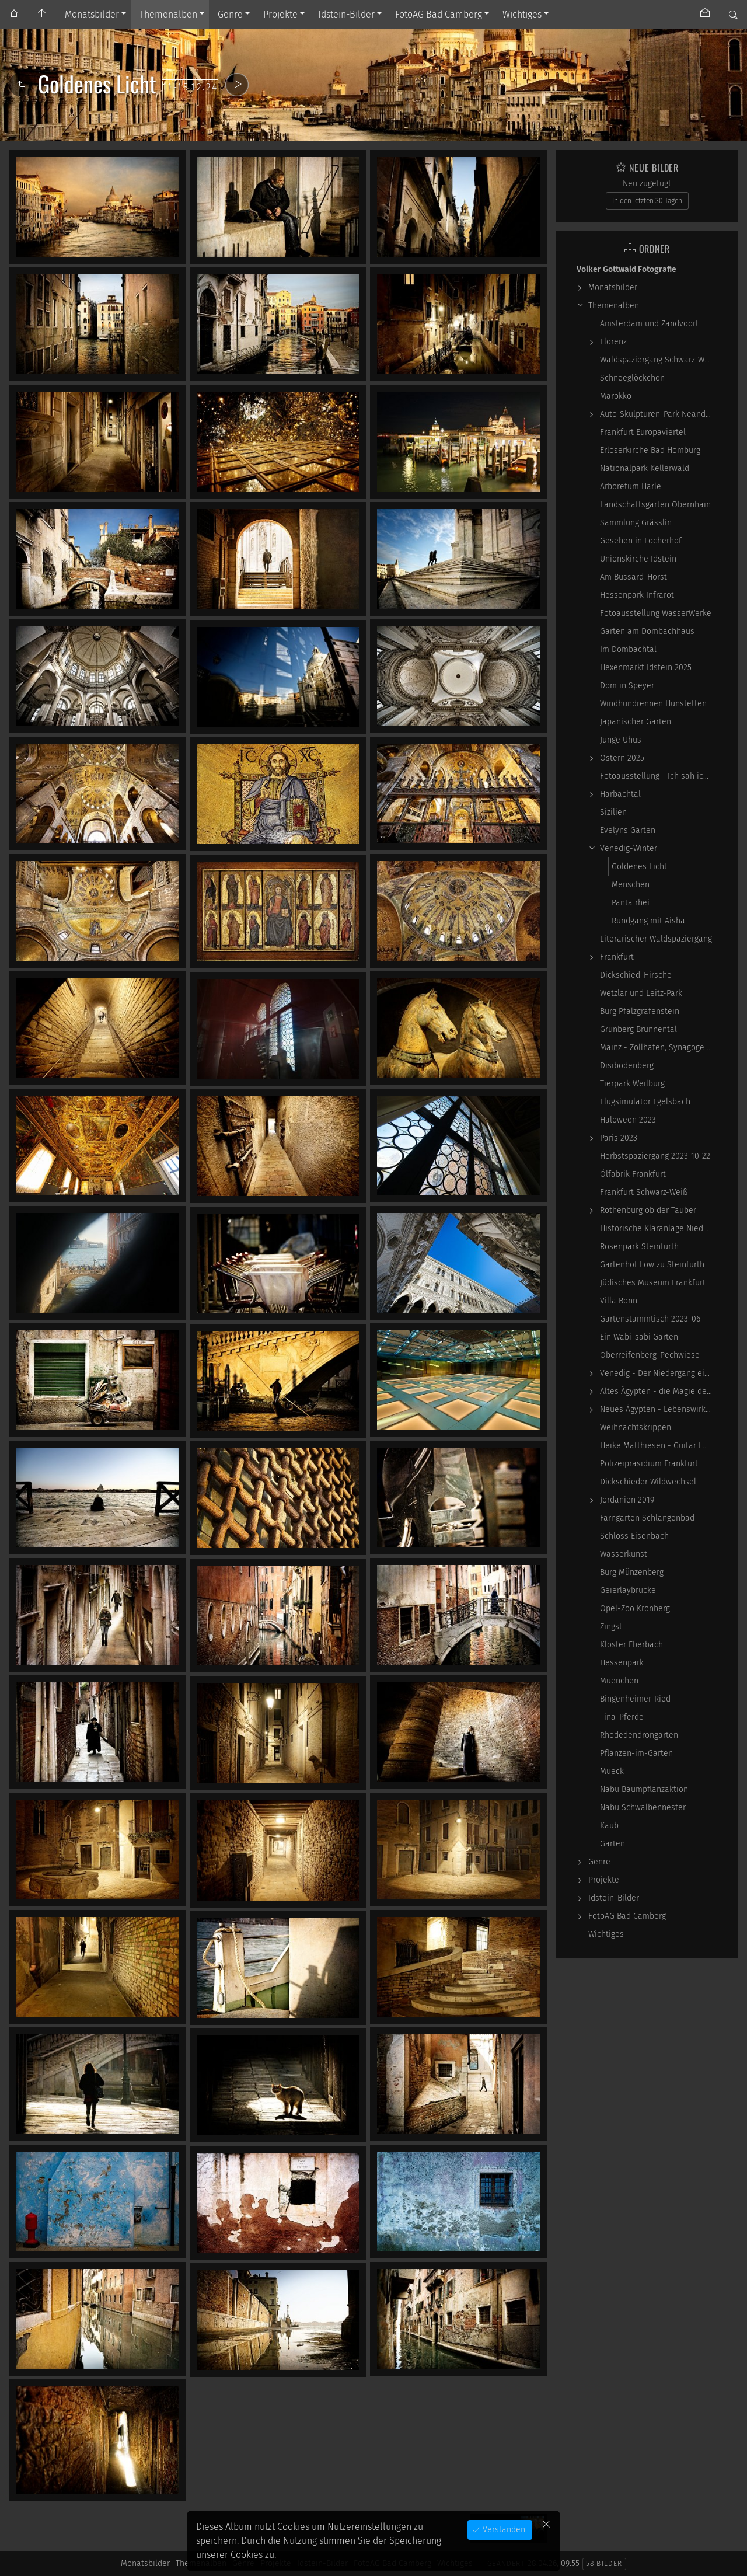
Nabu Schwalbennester (643, 1807)
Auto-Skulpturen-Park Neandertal (657, 414)
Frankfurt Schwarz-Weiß (643, 1192)
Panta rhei (631, 903)
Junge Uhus (620, 740)
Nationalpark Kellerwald (644, 468)
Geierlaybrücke (628, 1590)
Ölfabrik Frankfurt (633, 1174)
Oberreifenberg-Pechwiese (650, 1355)
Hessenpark (622, 1663)
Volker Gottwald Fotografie (626, 269)
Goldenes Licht (639, 867)
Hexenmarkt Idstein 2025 (646, 667)
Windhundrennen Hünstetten (653, 704)
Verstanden (502, 2530)
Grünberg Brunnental (638, 1029)
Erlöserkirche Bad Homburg (650, 450)
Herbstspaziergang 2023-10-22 (655, 1156)
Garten (612, 1844)
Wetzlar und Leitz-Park (641, 993)
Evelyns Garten (627, 830)
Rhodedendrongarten (639, 1735)
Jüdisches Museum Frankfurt (653, 1283)
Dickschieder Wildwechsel (648, 1482)
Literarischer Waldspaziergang (656, 939)
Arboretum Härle (630, 487)
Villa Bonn (618, 1301)
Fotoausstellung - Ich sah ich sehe (657, 776)
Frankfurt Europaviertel (643, 432)
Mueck (612, 1771)
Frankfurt (617, 957)
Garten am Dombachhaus (647, 631)
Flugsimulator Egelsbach (645, 1102)
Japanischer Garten (635, 722)
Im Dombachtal (628, 649)
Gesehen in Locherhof (641, 541)
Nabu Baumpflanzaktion (644, 1789)
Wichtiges (522, 14)
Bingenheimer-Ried (635, 1699)
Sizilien (613, 812)
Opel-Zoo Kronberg (635, 1608)
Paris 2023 (618, 1138)
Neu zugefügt (647, 184)
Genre (230, 14)
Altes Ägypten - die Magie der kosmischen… (657, 1391)
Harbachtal (620, 794)
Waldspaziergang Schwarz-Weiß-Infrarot (657, 360)
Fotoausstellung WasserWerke (655, 613)
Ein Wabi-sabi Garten (639, 1337)
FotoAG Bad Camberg (438, 14)
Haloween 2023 (628, 1120)
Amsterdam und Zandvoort (649, 324)
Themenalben (168, 14)
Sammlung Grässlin (636, 523)
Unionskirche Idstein (638, 559)
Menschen (631, 885)
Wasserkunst (623, 1554)
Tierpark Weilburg (632, 1084)
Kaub (609, 1826)
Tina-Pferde (622, 1717)
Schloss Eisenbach (634, 1536)
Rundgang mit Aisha (648, 921)
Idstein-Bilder (346, 14)
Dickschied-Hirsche (636, 975)
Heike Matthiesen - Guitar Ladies (657, 1446)
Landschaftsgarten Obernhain (655, 505)
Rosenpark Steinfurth (639, 1247)
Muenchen (619, 1681)
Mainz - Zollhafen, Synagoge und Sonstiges (657, 1047)
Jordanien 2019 (627, 1500)
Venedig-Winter (628, 848)
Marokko (615, 396)
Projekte (280, 14)
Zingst (611, 1627)
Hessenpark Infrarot (637, 595)
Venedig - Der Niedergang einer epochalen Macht (657, 1373)
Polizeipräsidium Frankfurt (649, 1464)
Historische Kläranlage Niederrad (657, 1228)
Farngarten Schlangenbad (647, 1518)
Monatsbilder (92, 14)
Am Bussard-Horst (633, 577)
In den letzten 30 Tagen (647, 201)
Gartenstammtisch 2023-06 (650, 1319)
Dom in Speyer (627, 686)
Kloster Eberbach (631, 1645)
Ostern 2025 (622, 758)
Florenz (613, 342)
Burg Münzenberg (632, 1572)
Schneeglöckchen (632, 378)
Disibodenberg (627, 1066)
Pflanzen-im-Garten (636, 1753)
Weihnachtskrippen (635, 1427)
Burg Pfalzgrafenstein (639, 1011)
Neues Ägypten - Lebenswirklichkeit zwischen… (657, 1409)
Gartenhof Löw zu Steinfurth (652, 1265)
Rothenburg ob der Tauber (648, 1210)
